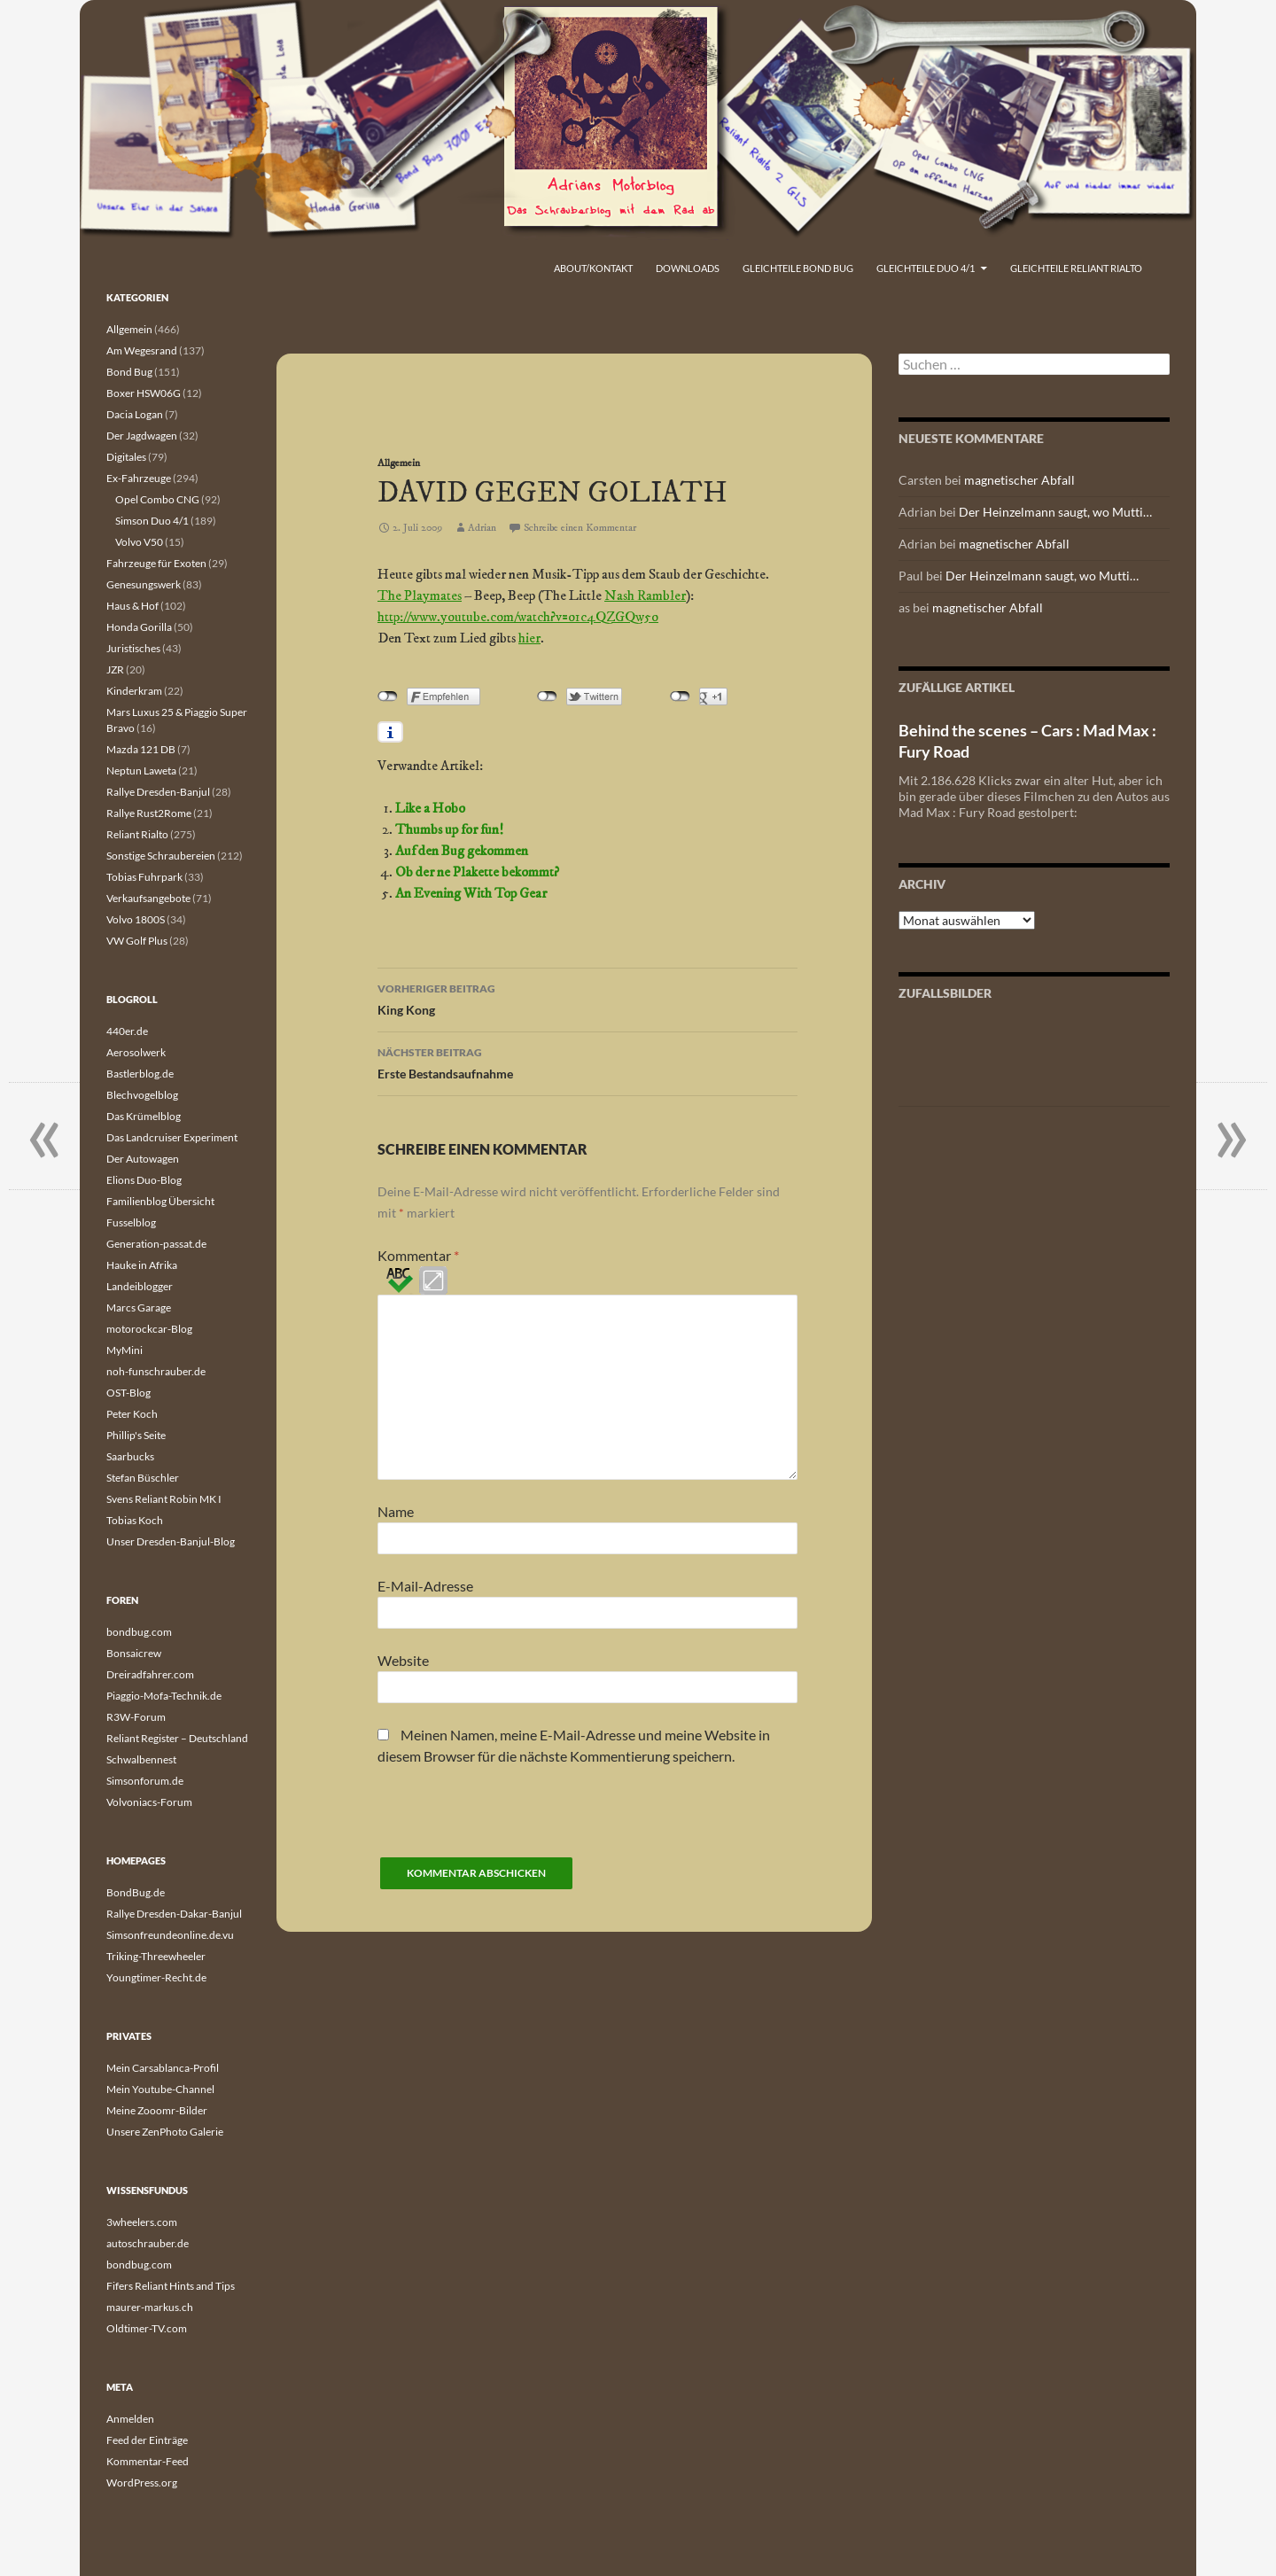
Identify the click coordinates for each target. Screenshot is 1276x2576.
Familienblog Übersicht (160, 1201)
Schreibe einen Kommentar (580, 527)
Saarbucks (130, 1456)
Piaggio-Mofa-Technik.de (164, 1695)
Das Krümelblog (143, 1116)
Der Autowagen (142, 1158)
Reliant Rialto (137, 834)
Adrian (482, 527)
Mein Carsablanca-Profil (162, 2067)
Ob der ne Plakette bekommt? (477, 872)
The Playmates (419, 595)
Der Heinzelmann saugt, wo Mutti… (1055, 511)
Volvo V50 (139, 542)
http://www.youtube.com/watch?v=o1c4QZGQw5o (517, 617)
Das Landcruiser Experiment (171, 1137)
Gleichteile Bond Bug (798, 268)
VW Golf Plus (136, 940)
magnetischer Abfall (1019, 479)
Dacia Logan (134, 414)
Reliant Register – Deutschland (177, 1738)
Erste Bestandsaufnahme (587, 1061)
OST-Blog (128, 1392)
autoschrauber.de (147, 2243)
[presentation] (512, 1822)
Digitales (126, 456)
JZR (115, 669)
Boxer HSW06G (143, 393)
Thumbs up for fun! (449, 829)
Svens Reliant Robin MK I (164, 1499)
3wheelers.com (141, 2222)
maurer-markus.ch (149, 2307)
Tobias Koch (134, 1520)
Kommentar (418, 1255)
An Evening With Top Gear (471, 893)
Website (403, 1660)
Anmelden (130, 2418)
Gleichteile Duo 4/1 (925, 268)
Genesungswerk (143, 584)
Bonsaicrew (133, 1653)
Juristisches (133, 648)
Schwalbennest (141, 1759)
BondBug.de (135, 1892)
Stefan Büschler (142, 1477)
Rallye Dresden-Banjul (158, 791)
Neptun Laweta (141, 770)
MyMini (124, 1350)
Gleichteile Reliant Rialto (1076, 268)
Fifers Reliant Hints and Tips (170, 2285)
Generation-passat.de (156, 1243)
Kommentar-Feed (147, 2461)
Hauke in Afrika (141, 1265)
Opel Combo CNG (157, 499)
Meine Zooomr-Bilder (156, 2110)
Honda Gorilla (139, 627)
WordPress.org (141, 2482)
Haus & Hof (132, 605)
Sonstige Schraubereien (160, 855)
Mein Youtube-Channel (160, 2089)
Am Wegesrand (141, 350)
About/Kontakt (593, 268)
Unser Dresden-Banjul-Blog (170, 1541)
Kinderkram (134, 690)
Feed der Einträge (147, 2440)
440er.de (127, 1031)
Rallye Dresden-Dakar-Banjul (174, 1913)
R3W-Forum (136, 1717)
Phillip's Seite (136, 1435)
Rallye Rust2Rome (148, 813)
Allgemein (398, 463)
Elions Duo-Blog (144, 1180)
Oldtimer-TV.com (146, 2328)
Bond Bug (129, 371)
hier (529, 638)
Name (395, 1511)
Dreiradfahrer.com (150, 1674)
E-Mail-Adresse (425, 1585)
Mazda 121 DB (140, 749)
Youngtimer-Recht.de (156, 1977)
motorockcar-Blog (149, 1328)
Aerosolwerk (136, 1052)
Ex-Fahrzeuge (138, 478)
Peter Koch (132, 1413)
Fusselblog (131, 1222)
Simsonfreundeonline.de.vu (170, 1935)
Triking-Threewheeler (156, 1956)
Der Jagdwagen (141, 435)
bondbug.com (139, 1631)
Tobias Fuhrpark (144, 876)
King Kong (587, 997)
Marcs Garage (138, 1307)
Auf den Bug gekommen (461, 851)
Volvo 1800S (135, 919)
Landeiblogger (139, 1286)
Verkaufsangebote (148, 898)
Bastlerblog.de (140, 1073)
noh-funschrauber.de (156, 1371)
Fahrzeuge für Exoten (156, 563)
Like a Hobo (430, 808)
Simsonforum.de (144, 1780)
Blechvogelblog (142, 1094)
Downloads (688, 268)
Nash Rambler (645, 595)
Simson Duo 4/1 (152, 520)
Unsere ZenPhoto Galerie (164, 2131)
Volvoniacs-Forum (149, 1802)
